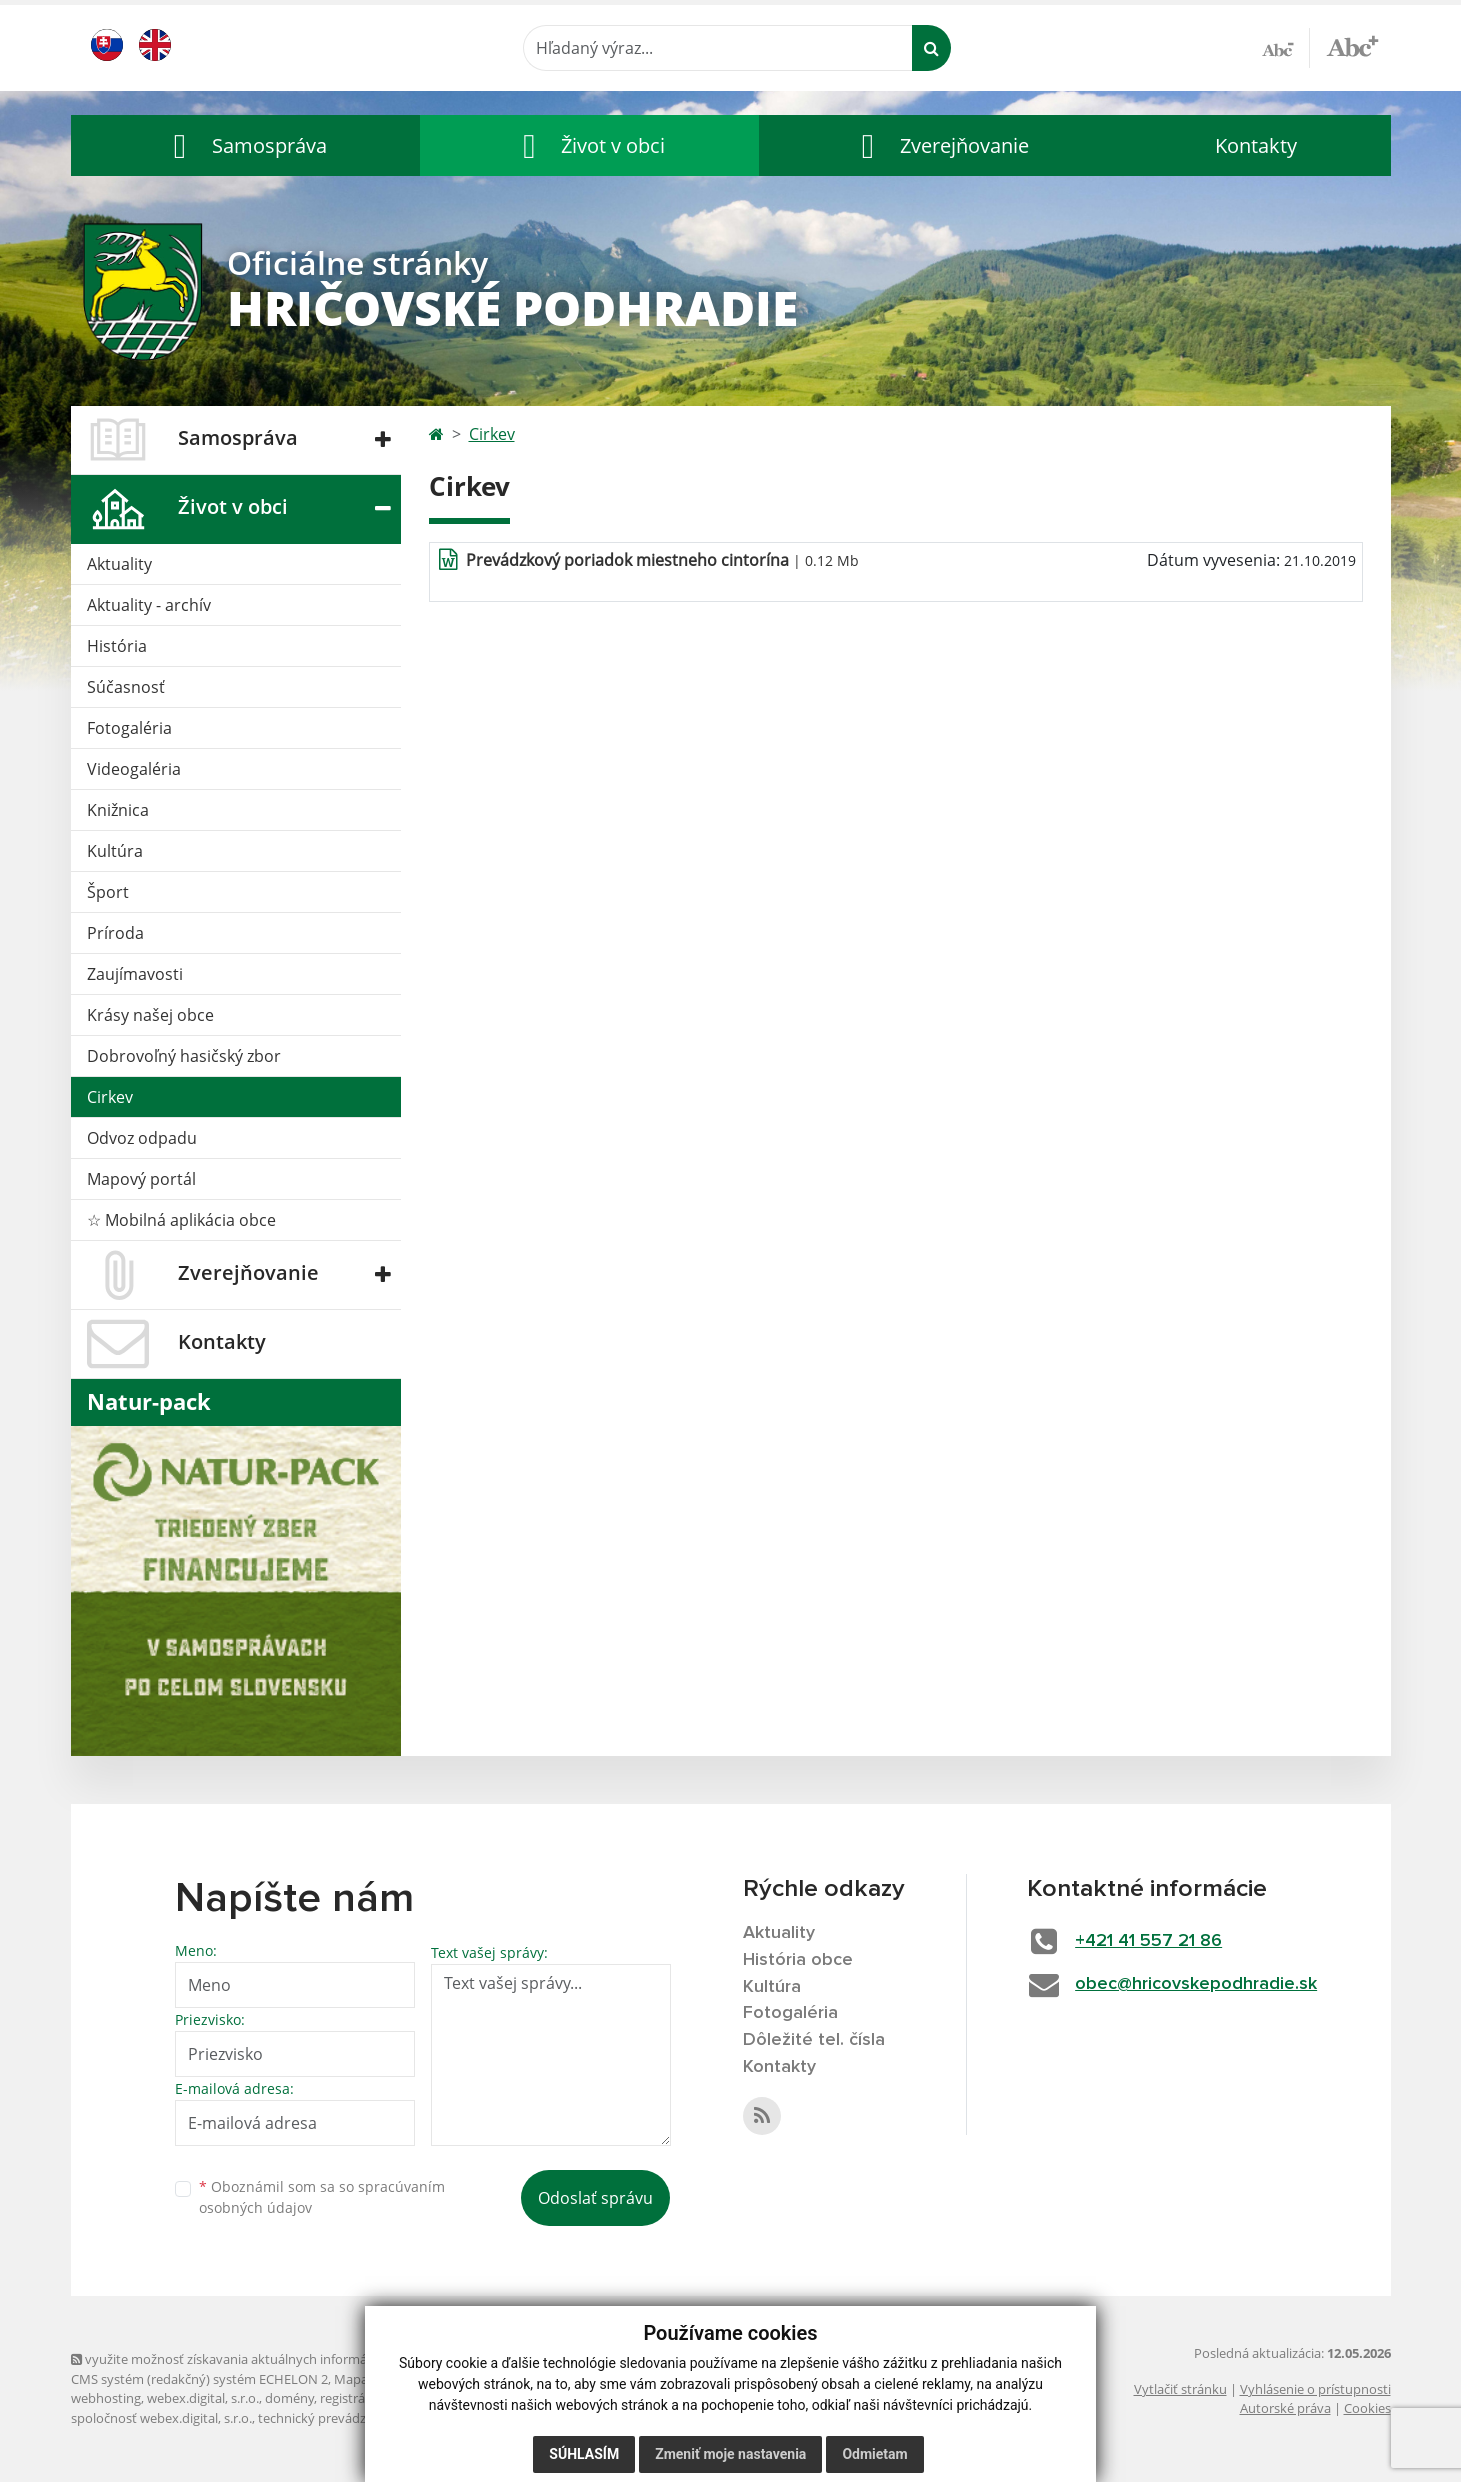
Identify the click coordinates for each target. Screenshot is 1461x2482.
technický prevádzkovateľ (334, 2418)
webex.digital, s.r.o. (203, 2398)
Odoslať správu (595, 2198)
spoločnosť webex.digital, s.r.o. (161, 2418)
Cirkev (110, 1097)
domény (289, 2398)
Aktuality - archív (149, 605)
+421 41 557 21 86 (1148, 1941)
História (117, 646)
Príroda (115, 933)
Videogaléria (134, 769)
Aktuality (119, 564)
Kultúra (115, 851)
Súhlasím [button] (584, 2454)
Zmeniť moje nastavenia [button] (730, 2454)
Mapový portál (141, 1179)
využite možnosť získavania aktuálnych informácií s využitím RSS (269, 2359)
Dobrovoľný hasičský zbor (184, 1056)
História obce (798, 1960)
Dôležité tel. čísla (814, 2040)
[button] (246, 145)
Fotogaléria (129, 728)
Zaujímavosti (135, 974)
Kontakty (1256, 145)
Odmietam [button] (874, 2454)
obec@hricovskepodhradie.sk (1196, 1984)
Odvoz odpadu (142, 1138)
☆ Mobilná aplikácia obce (181, 1220)
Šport (108, 892)
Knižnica (118, 810)
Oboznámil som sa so (322, 2197)
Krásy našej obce (150, 1015)
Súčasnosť (126, 687)
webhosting (106, 2398)
